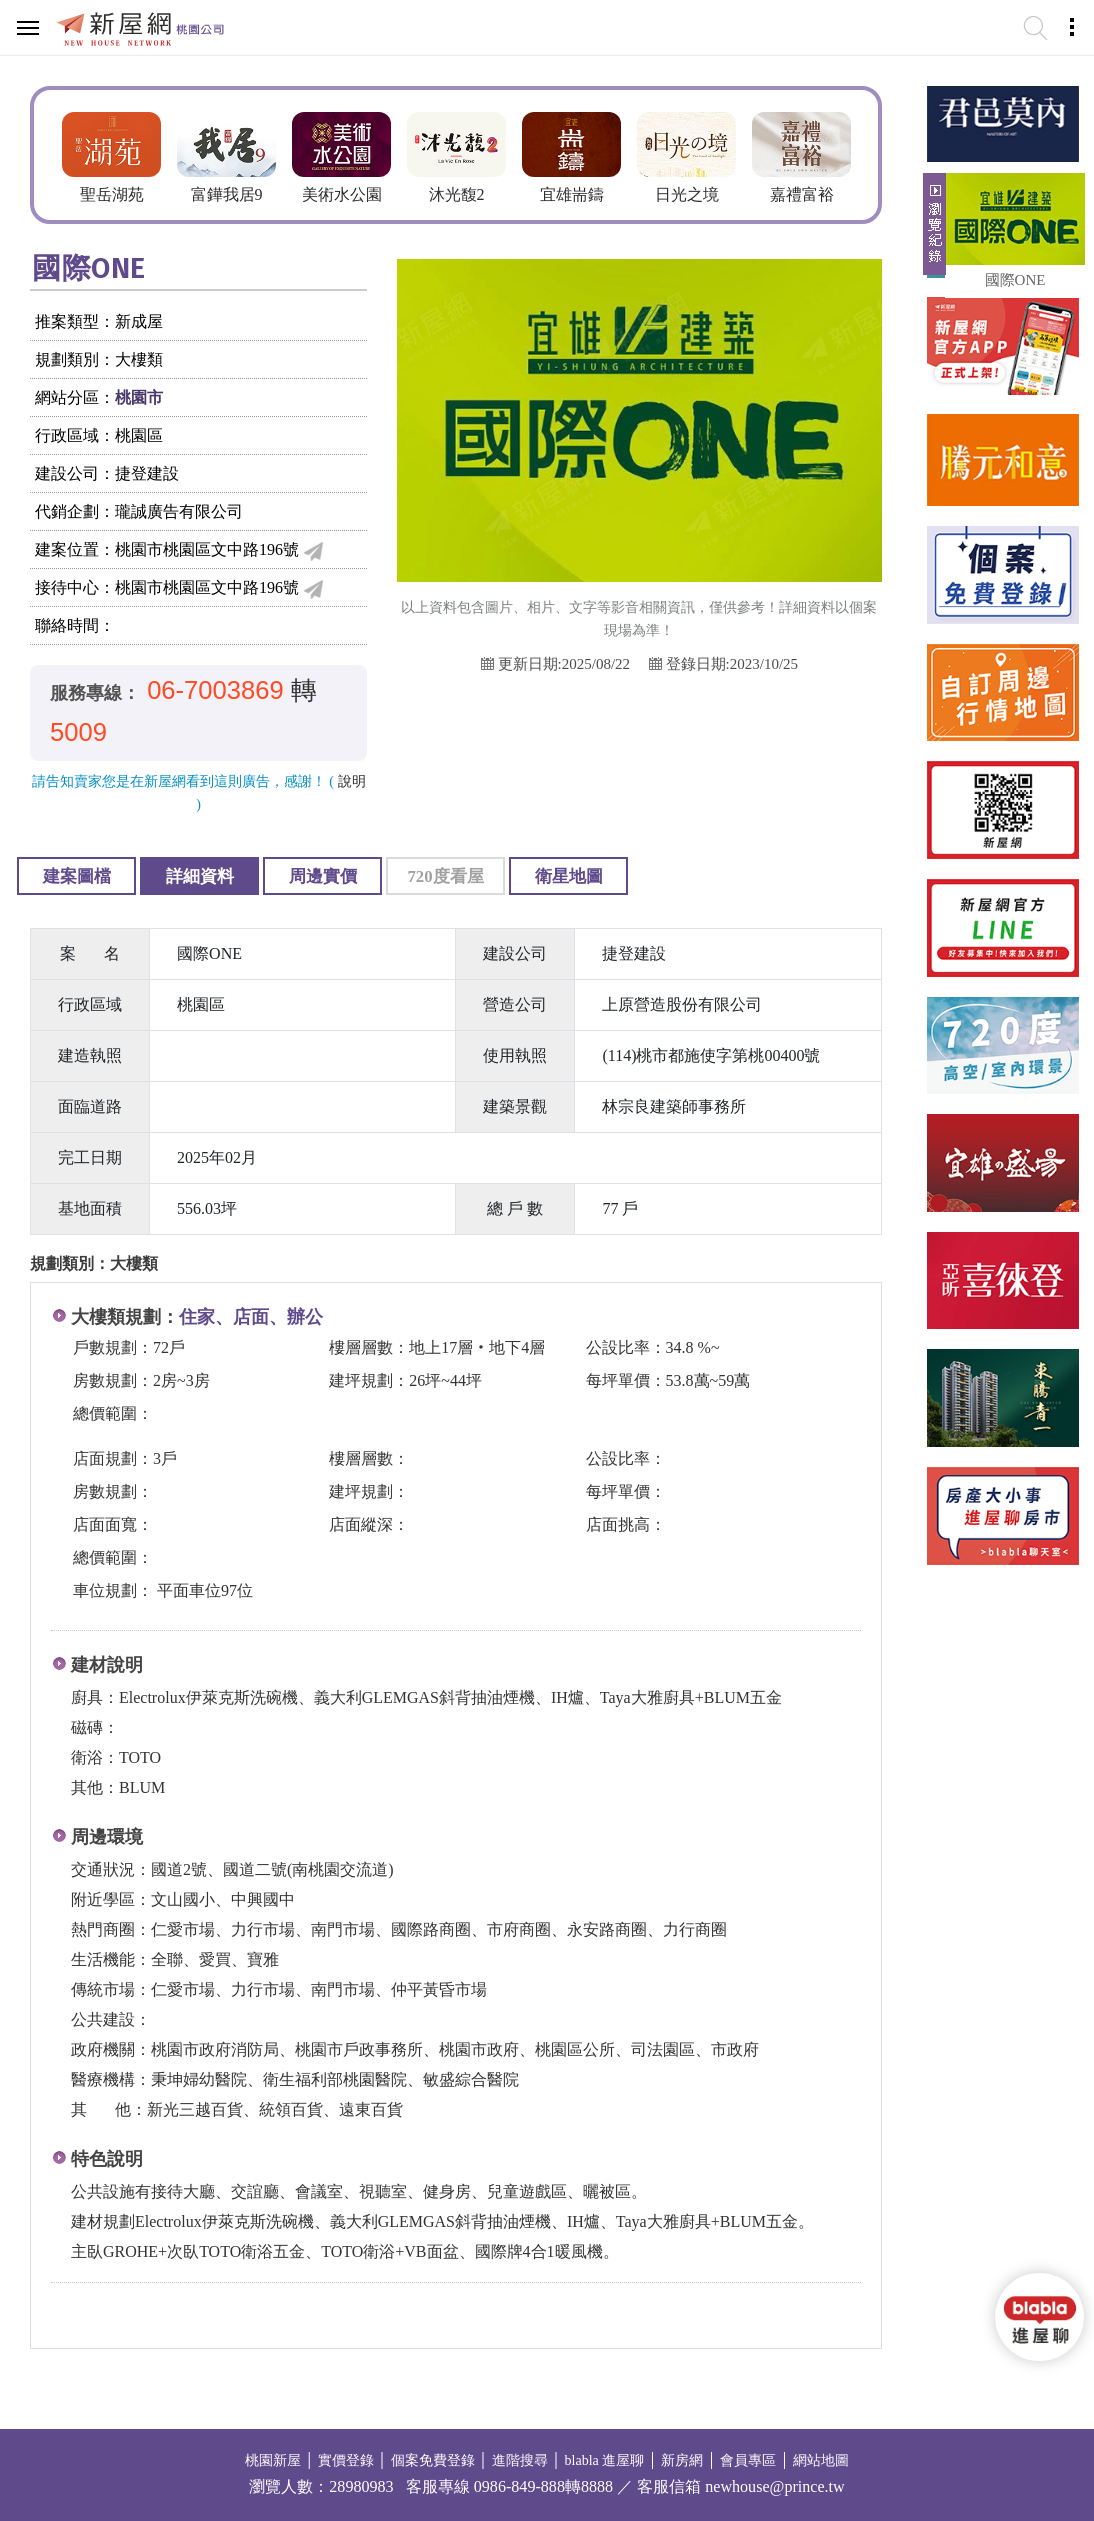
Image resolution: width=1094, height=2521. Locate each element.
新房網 (682, 2460)
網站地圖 (821, 2460)
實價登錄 (346, 2460)
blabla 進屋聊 (605, 2460)
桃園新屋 (273, 2460)
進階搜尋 (520, 2460)
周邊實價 (323, 876)
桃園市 (139, 397)
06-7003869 (215, 690)
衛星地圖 (569, 876)
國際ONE (1015, 280)
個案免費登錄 (433, 2460)
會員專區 (748, 2460)
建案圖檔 (77, 876)
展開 (932, 232)
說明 (352, 781)
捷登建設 (147, 473)
